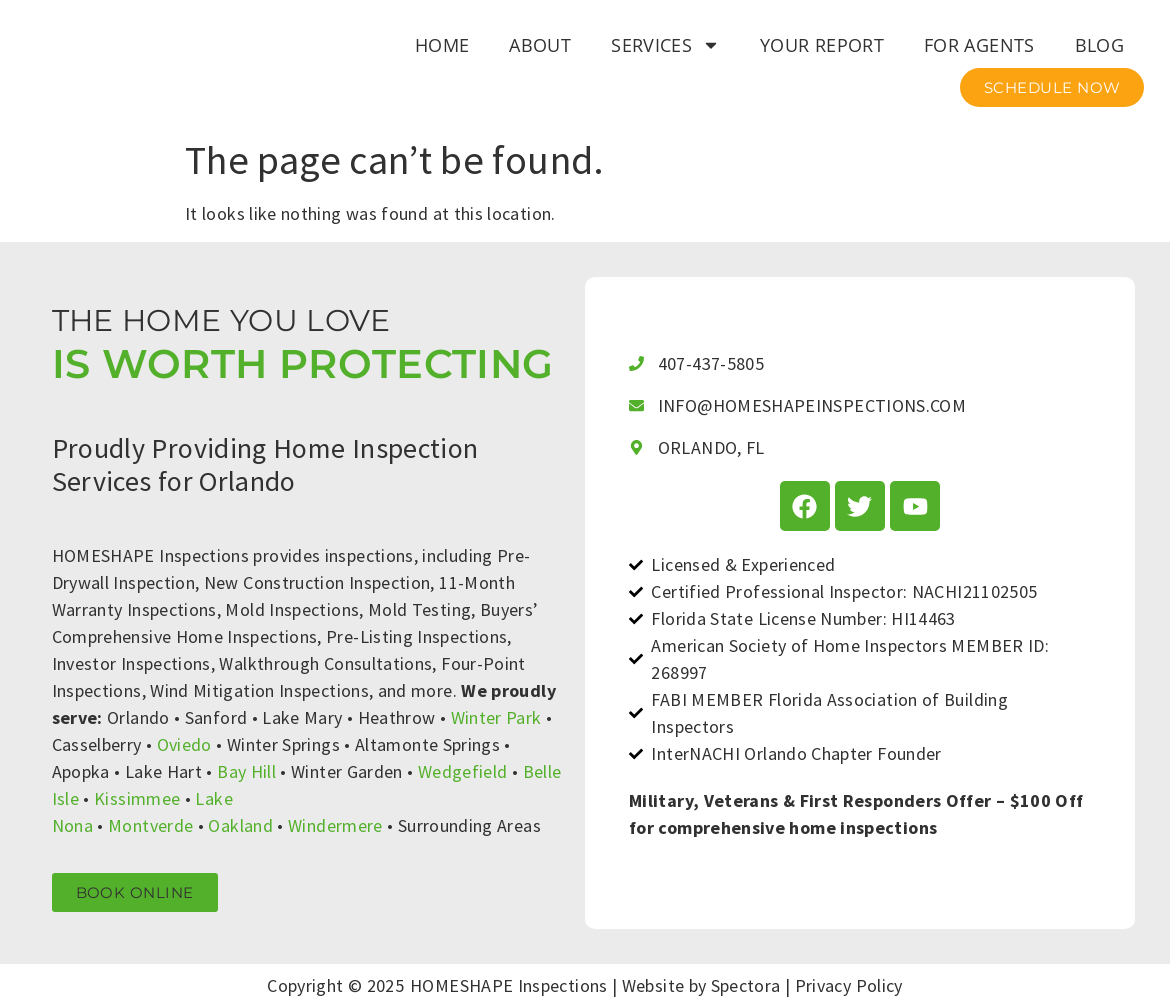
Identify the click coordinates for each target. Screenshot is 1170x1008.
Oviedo (184, 744)
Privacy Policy (849, 985)
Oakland (240, 825)
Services (665, 45)
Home (442, 45)
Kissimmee (137, 798)
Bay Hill (246, 771)
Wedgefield (463, 771)
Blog (1099, 45)
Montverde (150, 825)
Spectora (746, 985)
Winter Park (496, 717)
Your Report (822, 45)
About (540, 45)
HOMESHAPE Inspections (509, 985)
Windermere (335, 825)
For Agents (979, 45)
